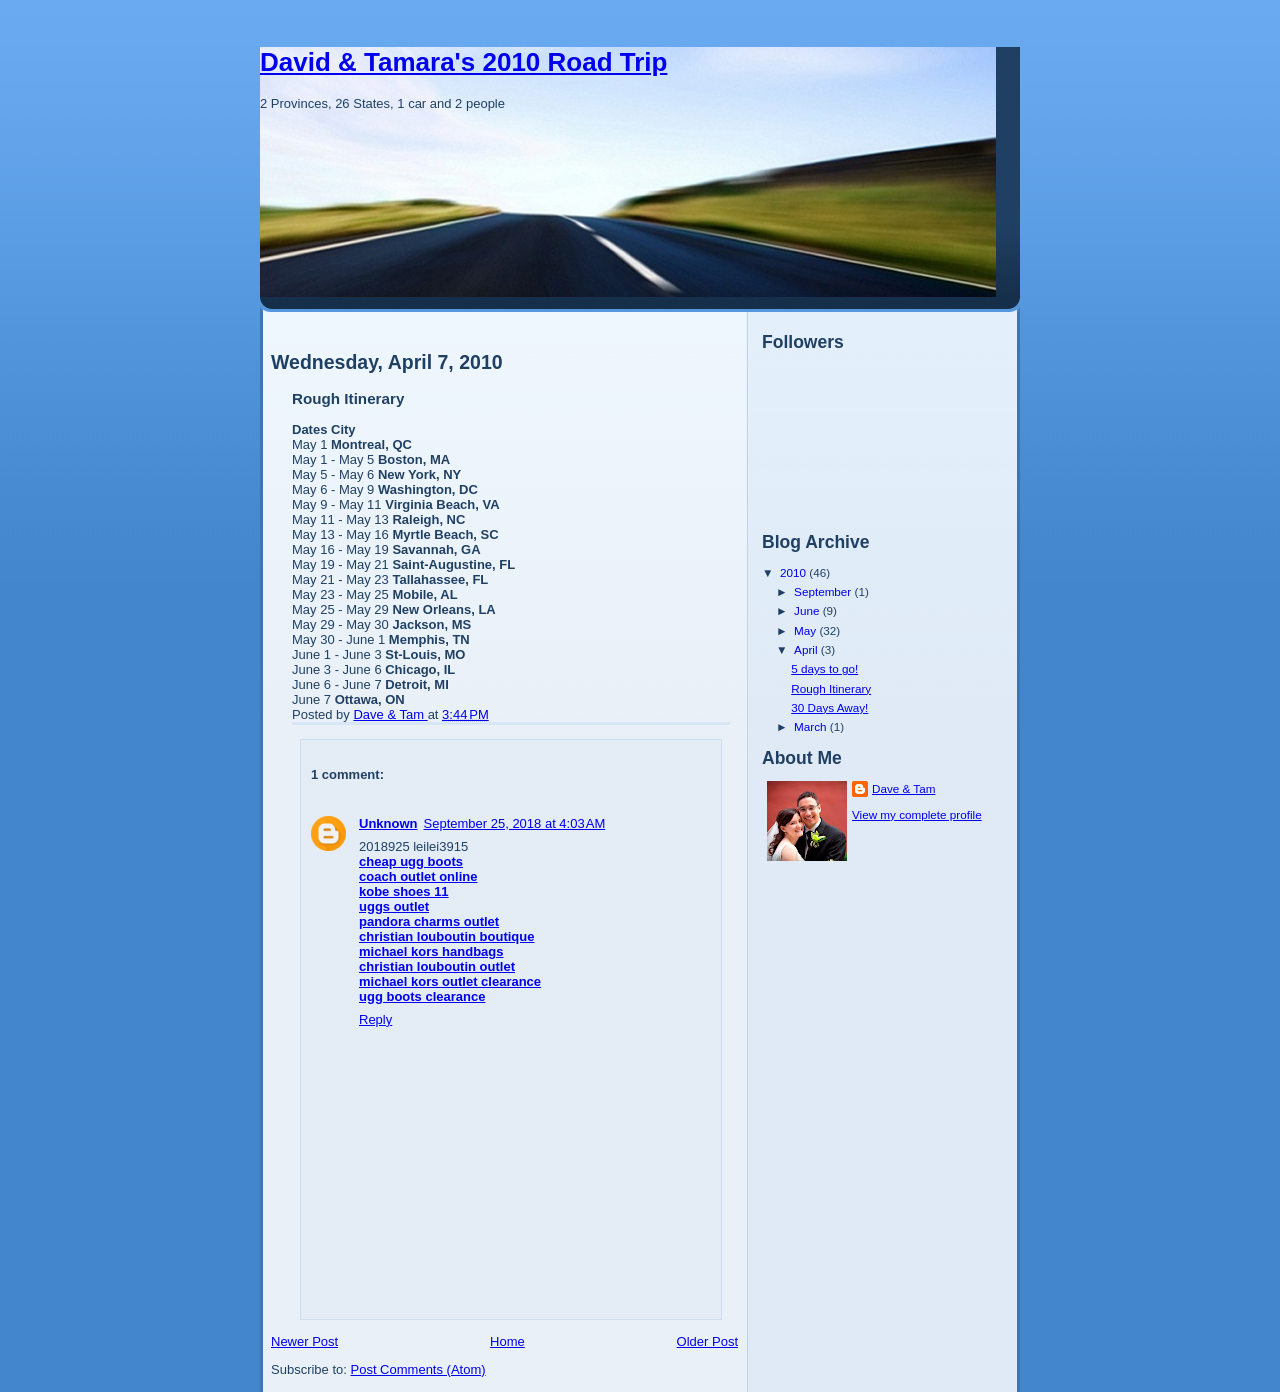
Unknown (388, 823)
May (806, 630)
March (812, 726)
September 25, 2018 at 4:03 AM (515, 823)
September (824, 591)
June (808, 610)
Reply (375, 1019)
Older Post (707, 1341)
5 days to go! (824, 668)
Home (507, 1341)
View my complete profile (917, 814)
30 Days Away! (829, 707)
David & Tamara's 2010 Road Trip (463, 62)
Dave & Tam (903, 788)
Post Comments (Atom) (418, 1369)
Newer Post (304, 1341)
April (807, 649)
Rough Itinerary (831, 688)
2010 (794, 572)
